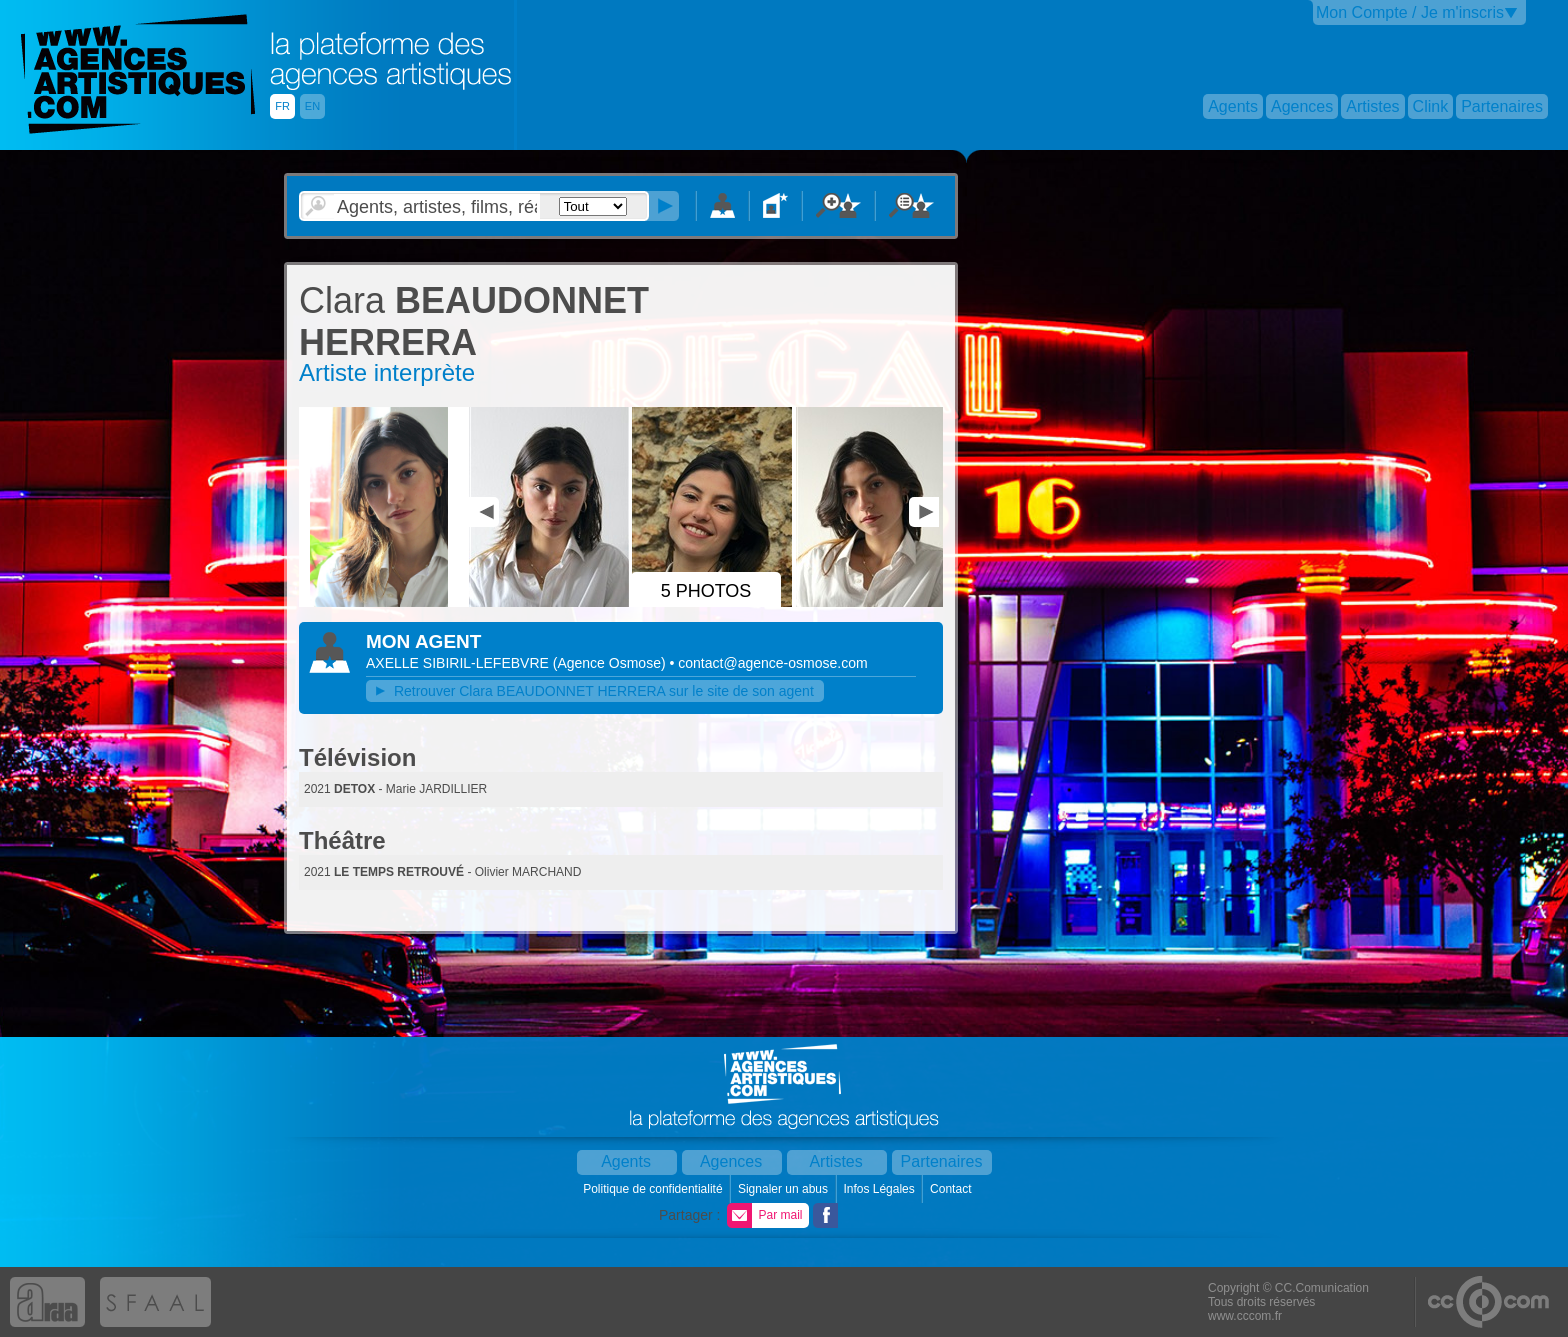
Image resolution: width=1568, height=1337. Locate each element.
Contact (952, 1189)
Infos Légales (880, 1189)
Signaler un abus (784, 1189)
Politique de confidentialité (654, 1189)
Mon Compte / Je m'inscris (1410, 12)
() (611, 663)
